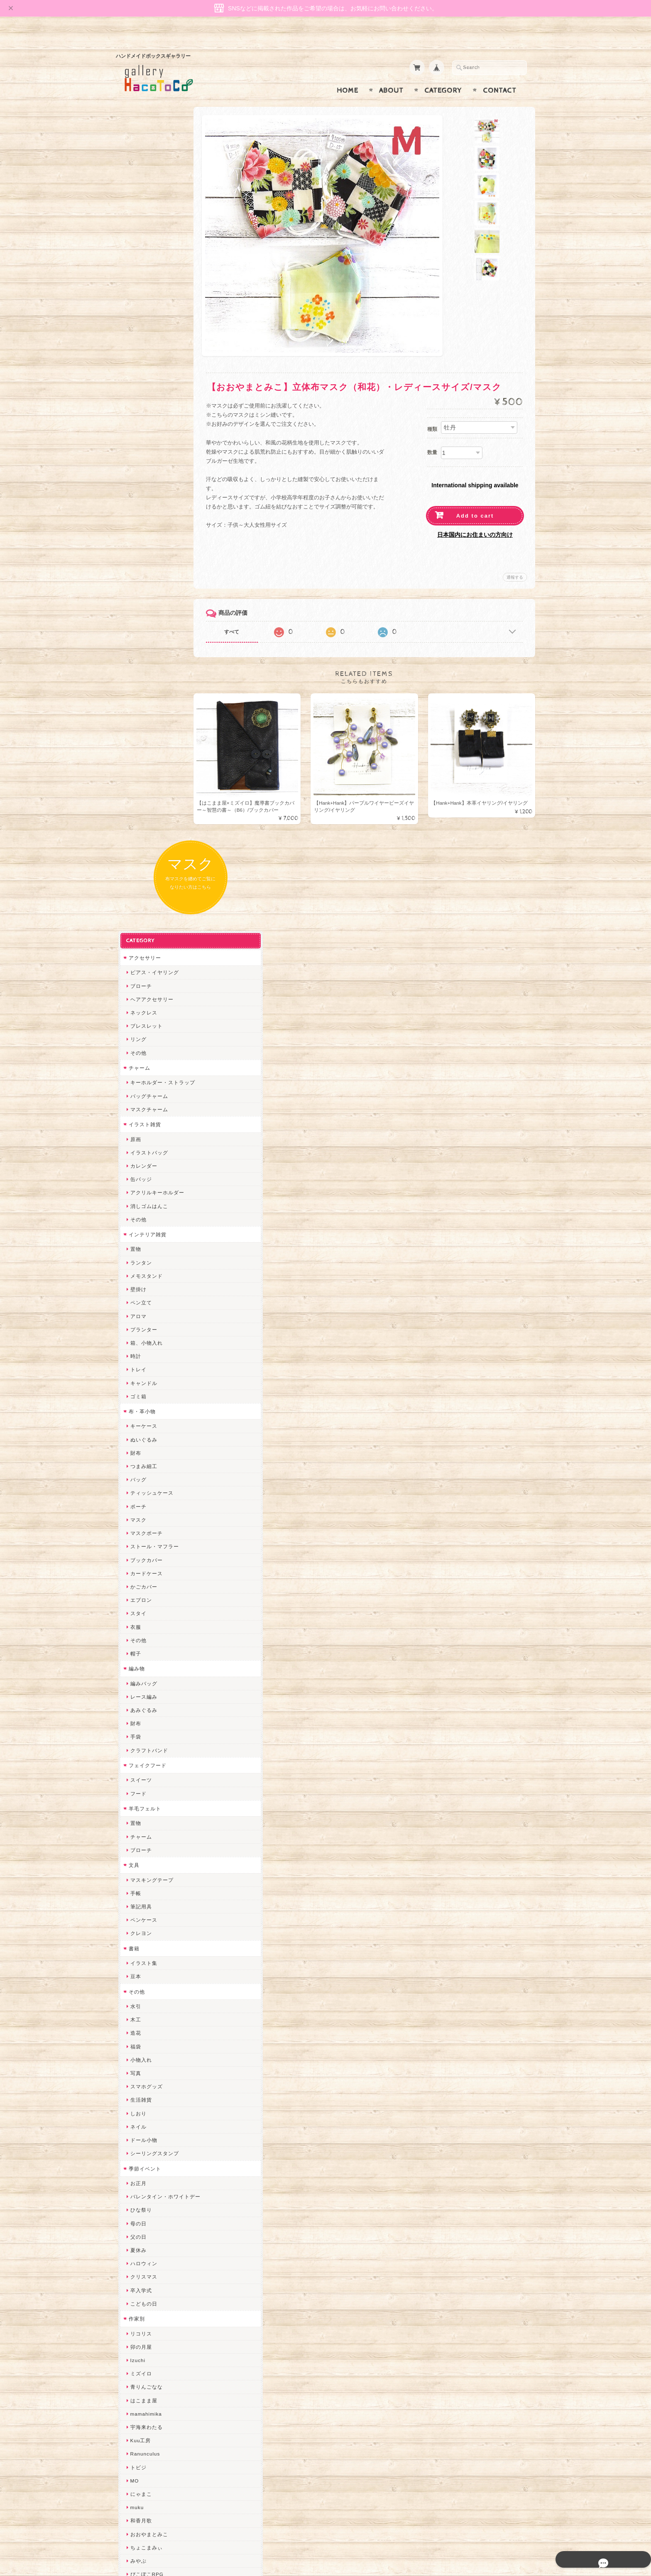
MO (132, 1719)
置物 (133, 488)
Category (443, 74)
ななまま (138, 2040)
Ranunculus (143, 1692)
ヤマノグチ (141, 1853)
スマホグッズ (144, 1325)
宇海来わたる (144, 1665)
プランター (141, 568)
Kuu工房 (138, 1679)
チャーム (137, 306)
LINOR (136, 2134)
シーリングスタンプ (152, 1392)
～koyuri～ (141, 1960)
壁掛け (136, 527)
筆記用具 (138, 1145)
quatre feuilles (146, 1826)
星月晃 (136, 1947)
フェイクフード (145, 1004)
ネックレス (141, 251)
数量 (432, 436)
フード (136, 1032)
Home (347, 74)
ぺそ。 (136, 1866)
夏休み (136, 1488)
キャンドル (141, 621)
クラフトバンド (147, 989)
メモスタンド (144, 514)
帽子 (133, 892)
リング (136, 278)
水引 (133, 1244)
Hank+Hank (142, 1973)
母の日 (136, 1462)
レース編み (141, 935)
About (391, 74)
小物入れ (138, 1298)
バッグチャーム (147, 334)
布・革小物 (139, 650)
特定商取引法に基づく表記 (158, 2457)
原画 (133, 378)
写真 (133, 1311)
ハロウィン (141, 1502)
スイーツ (138, 1019)
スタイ (136, 852)
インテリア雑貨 (145, 473)
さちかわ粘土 (144, 2080)
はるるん (138, 1933)
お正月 (136, 1421)
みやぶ (136, 1799)
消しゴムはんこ (147, 444)
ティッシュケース (149, 731)
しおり (136, 1352)
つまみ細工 (141, 704)
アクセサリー (142, 196)
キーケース (141, 665)
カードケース (144, 812)
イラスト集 (141, 1201)
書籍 (131, 1187)
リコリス (138, 1572)
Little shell (141, 2067)
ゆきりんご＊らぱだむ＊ (157, 2187)
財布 (133, 691)
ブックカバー (144, 798)
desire (136, 2013)
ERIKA (136, 2227)
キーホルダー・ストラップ (160, 321)
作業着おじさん (147, 1920)
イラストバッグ (147, 391)
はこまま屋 (141, 1639)
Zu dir (135, 2281)
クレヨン (138, 1172)
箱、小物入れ (144, 581)
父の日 (136, 1475)
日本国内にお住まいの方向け (475, 518)
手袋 (133, 975)
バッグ (136, 718)
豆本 (133, 1215)
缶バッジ (138, 417)
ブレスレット (144, 265)
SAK (133, 2268)
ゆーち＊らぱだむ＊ (152, 2201)
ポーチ (136, 745)
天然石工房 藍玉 (147, 1893)
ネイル (136, 1365)
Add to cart (475, 499)
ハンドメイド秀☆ (149, 1839)
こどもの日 (141, 1542)
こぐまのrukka (146, 2120)
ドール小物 (141, 1378)
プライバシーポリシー (153, 2440)
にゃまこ (138, 1732)
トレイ (136, 608)
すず (133, 2214)
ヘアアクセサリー (149, 238)
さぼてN (138, 2147)
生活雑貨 (138, 1338)
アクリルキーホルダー (155, 431)
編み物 (134, 907)
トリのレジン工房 (149, 2241)
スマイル (138, 2107)
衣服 (133, 865)
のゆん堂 (138, 2160)
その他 (136, 291)
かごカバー (141, 825)
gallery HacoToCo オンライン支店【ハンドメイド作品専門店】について (162, 2400)
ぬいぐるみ (141, 678)
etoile (135, 2254)
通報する (515, 561)
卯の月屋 (138, 1585)
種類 (432, 413)
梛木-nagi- (141, 1906)
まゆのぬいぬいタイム (155, 2053)
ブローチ (138, 224)
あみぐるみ (141, 948)
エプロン (138, 838)
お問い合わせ (143, 2424)
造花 (133, 1271)
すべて (249, 616)
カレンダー (141, 404)
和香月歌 (138, 1759)
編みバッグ (141, 922)
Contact (499, 74)
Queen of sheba (148, 2027)
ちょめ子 (138, 1986)
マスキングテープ (149, 1118)
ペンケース (141, 1159)
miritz (135, 2000)
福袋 (133, 1285)
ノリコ (136, 1880)
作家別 (134, 1557)
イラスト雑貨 (142, 363)
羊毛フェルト (142, 1047)
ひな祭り (138, 1448)
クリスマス (141, 1515)
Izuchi (135, 1598)
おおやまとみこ (147, 1772)
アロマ (136, 554)
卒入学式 (138, 1529)
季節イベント (142, 1407)
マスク (136, 758)
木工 (133, 1258)
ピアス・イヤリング (152, 211)
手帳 (133, 1132)
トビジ (136, 1706)
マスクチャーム (147, 348)
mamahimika (143, 1652)
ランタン (138, 501)
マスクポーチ (144, 771)
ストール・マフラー (152, 785)
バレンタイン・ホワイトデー (163, 1435)
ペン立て (138, 541)
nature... (138, 2174)
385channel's (145, 2094)
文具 (131, 1103)
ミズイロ (138, 1612)
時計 (133, 594)
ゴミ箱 (136, 635)
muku (135, 1746)
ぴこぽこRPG (144, 1813)
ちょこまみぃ (144, 1786)
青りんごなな (144, 1625)
